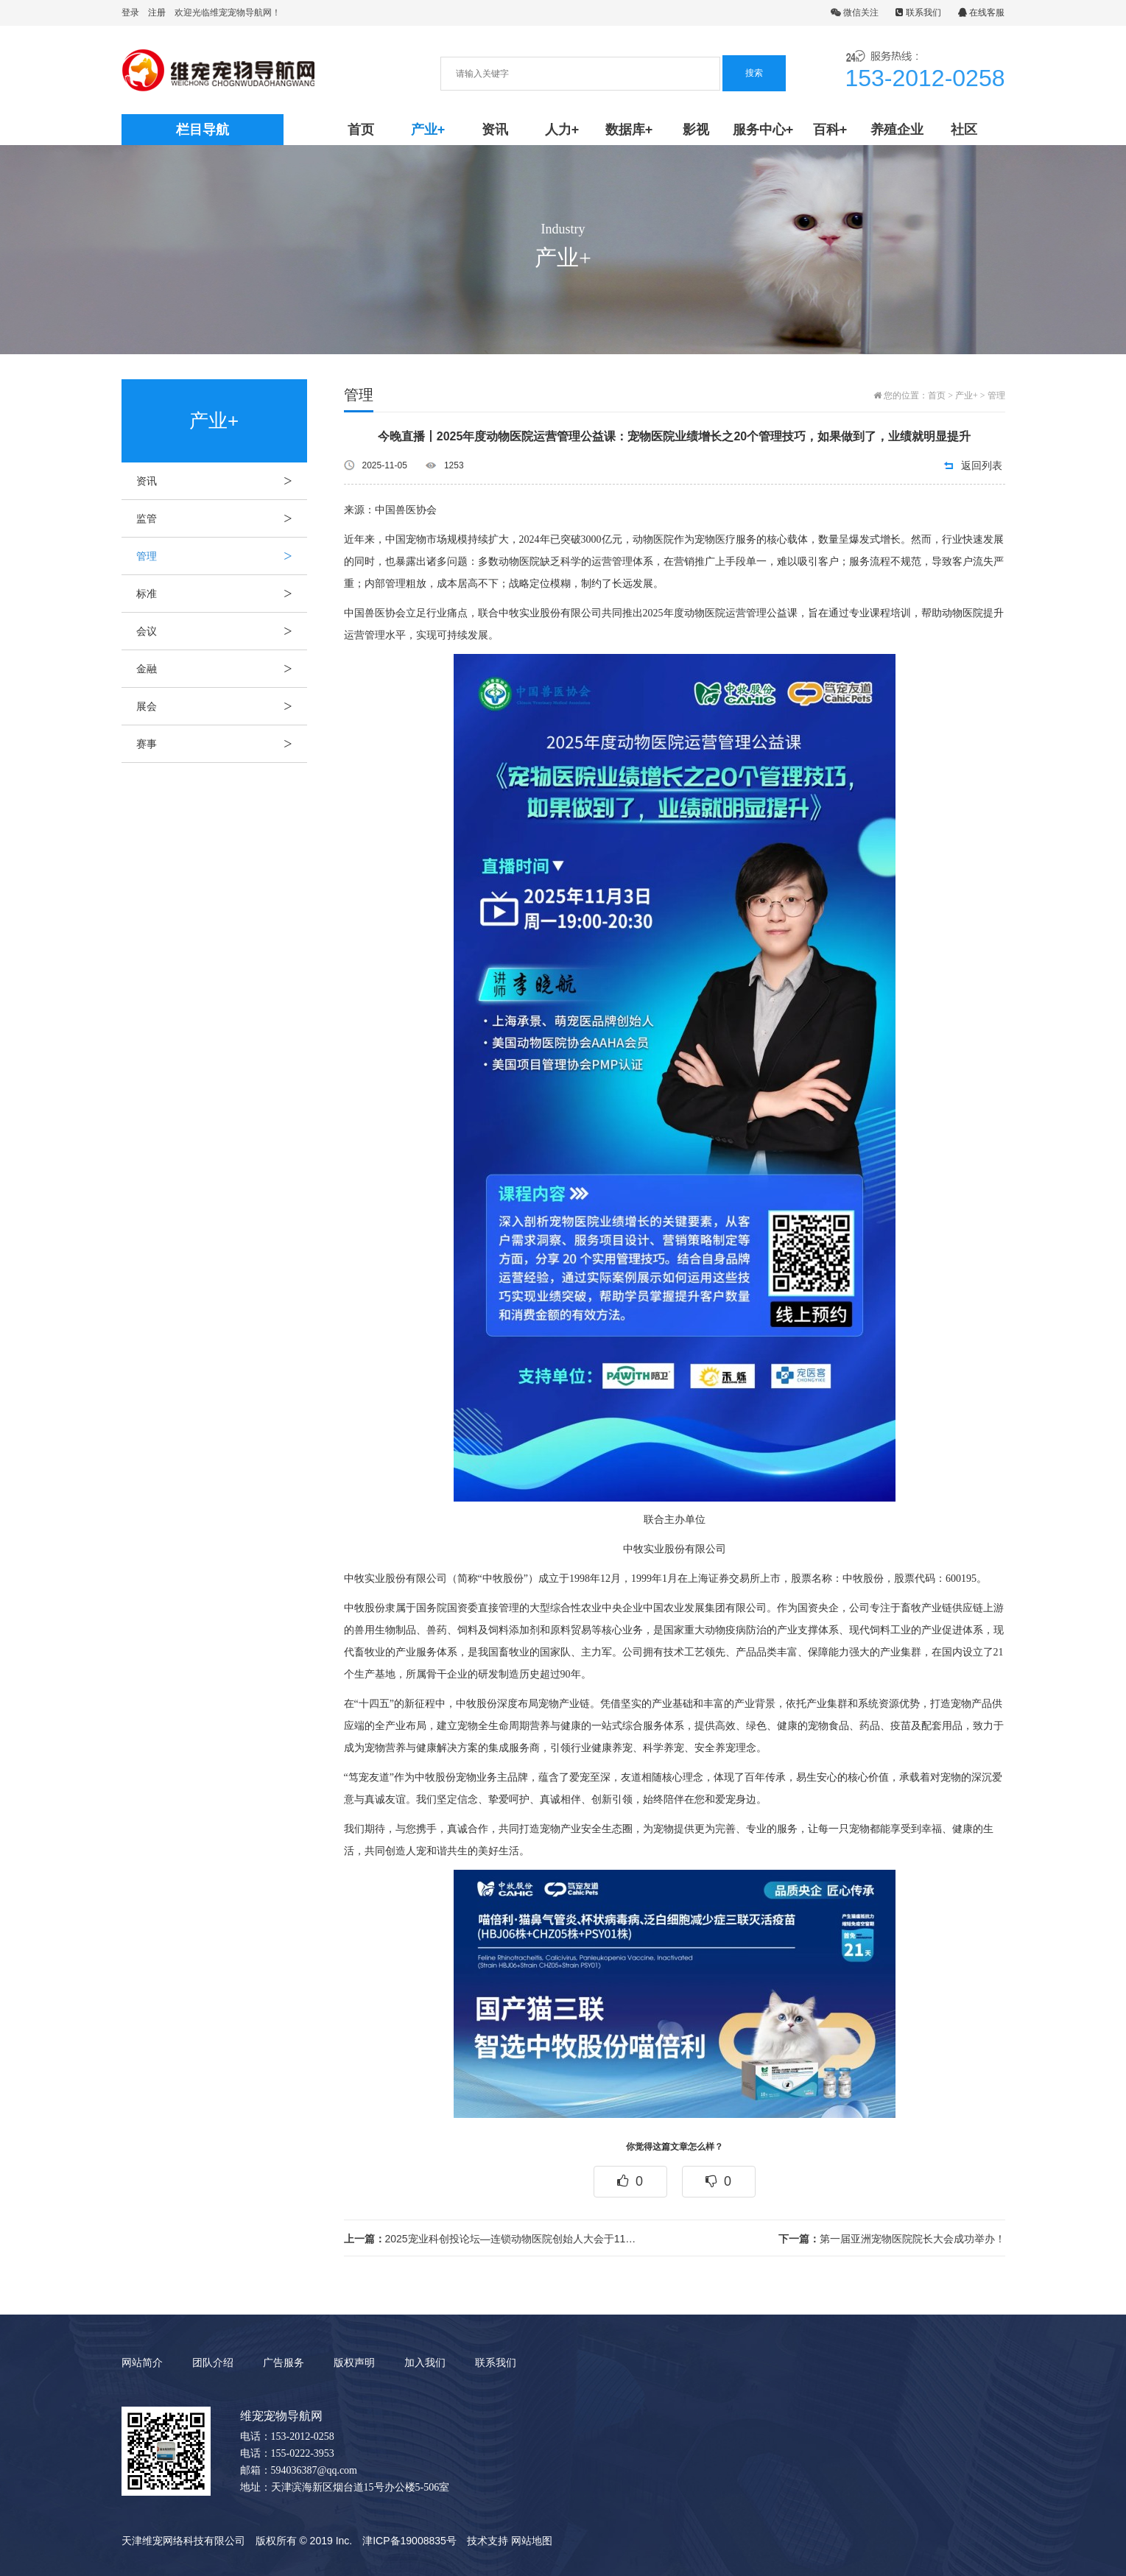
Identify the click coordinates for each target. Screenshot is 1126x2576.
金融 (221, 668)
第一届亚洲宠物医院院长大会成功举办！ (891, 2239)
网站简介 (142, 2362)
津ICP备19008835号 (409, 2541)
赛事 (221, 743)
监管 (221, 518)
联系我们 (917, 12)
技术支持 (487, 2541)
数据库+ (629, 129)
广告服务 (283, 2362)
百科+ (830, 129)
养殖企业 (896, 129)
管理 (221, 556)
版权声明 (354, 2362)
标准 (221, 593)
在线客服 (981, 12)
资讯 (495, 129)
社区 (964, 129)
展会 (221, 706)
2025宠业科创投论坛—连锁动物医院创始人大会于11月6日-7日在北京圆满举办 (492, 2239)
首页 (361, 129)
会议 (221, 631)
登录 (130, 12)
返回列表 (981, 465)
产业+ (428, 129)
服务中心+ (763, 129)
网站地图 (531, 2541)
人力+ (562, 129)
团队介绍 (212, 2362)
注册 (157, 12)
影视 (696, 129)
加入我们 (425, 2362)
